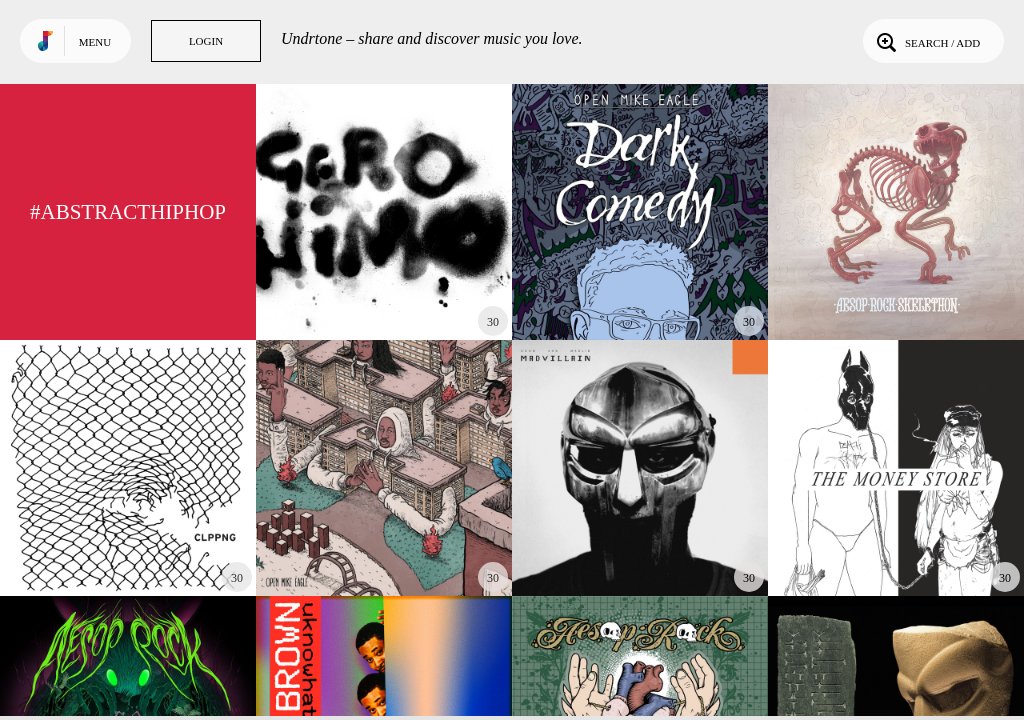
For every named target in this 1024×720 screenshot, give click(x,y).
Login (206, 41)
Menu (95, 42)
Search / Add (926, 41)
